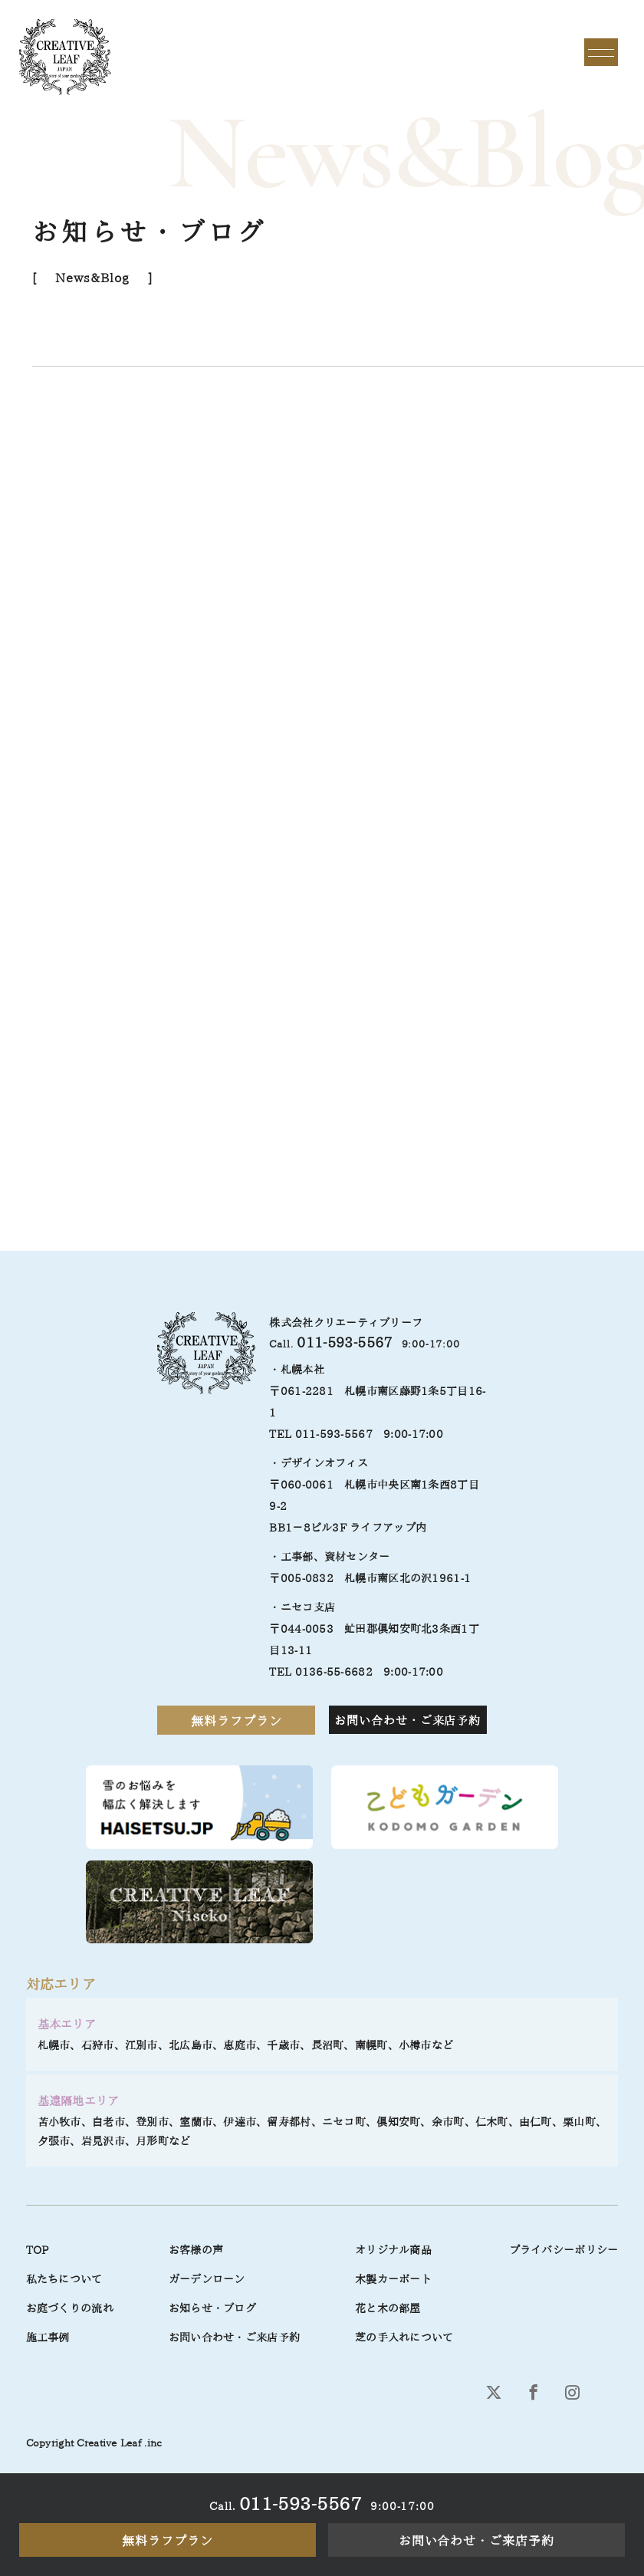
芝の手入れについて (404, 2337)
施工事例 (48, 2337)
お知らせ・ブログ (212, 2308)
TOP (37, 2250)
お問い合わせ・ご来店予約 (477, 2541)
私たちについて (64, 2279)
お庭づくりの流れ (69, 2308)
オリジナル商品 (393, 2250)
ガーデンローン (207, 2279)
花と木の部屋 (388, 2308)
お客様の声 (196, 2250)
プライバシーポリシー (564, 2250)
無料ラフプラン (167, 2541)
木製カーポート (393, 2279)
